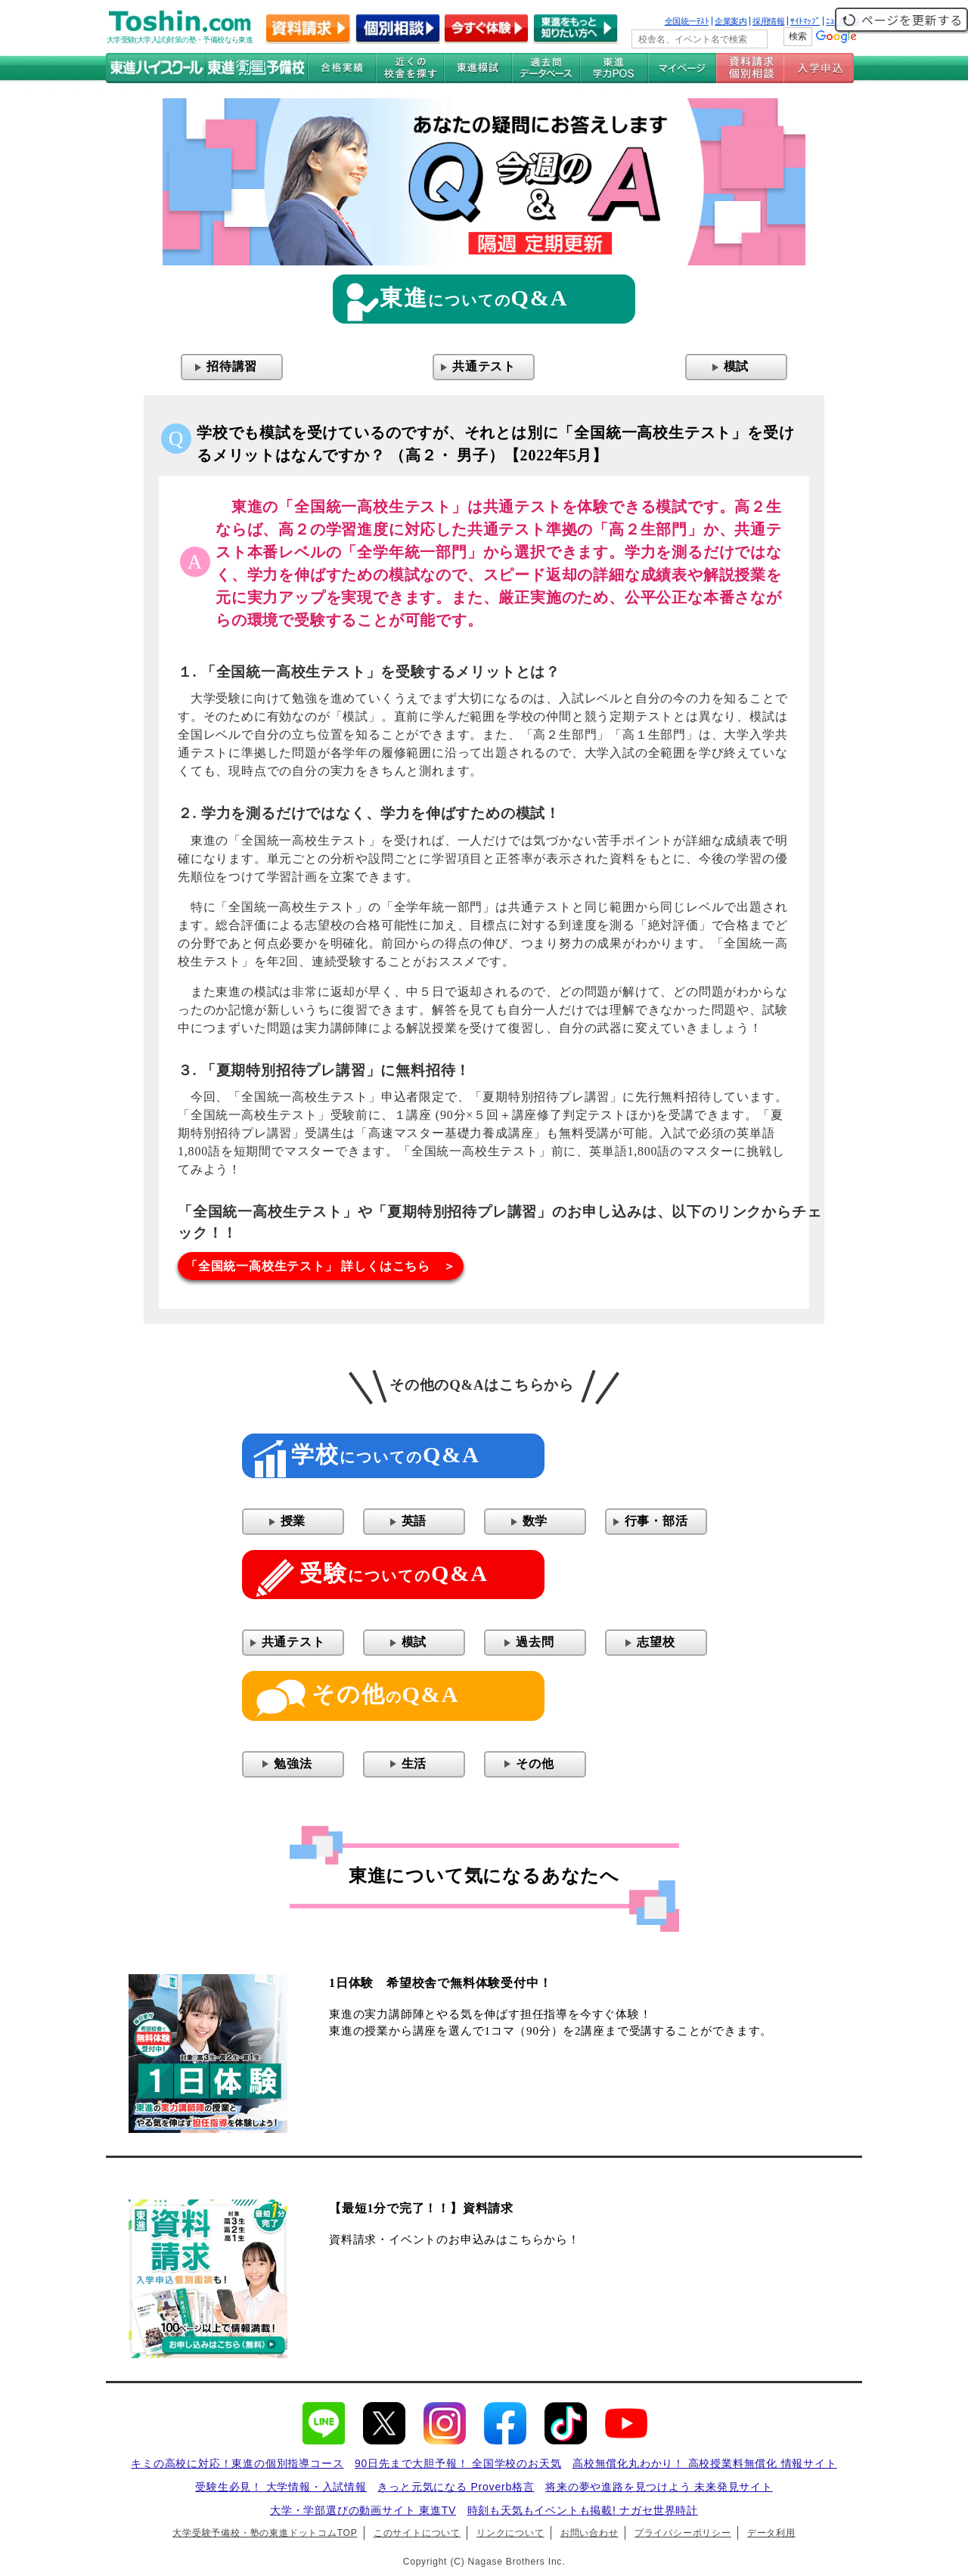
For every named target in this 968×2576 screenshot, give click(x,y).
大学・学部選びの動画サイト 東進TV (363, 2510)
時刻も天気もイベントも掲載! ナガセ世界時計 (582, 2510)
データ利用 (771, 2533)
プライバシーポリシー (682, 2533)
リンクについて (510, 2533)
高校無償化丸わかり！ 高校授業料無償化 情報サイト (704, 2463)
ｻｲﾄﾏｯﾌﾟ (805, 21)
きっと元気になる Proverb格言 (455, 2487)
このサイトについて (417, 2533)
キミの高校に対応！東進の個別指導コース (237, 2463)
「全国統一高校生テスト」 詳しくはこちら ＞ (320, 1266)
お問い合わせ (589, 2533)
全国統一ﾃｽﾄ (687, 21)
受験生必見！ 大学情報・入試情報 (281, 2487)
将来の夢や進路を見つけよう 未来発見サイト (659, 2487)
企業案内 (730, 21)
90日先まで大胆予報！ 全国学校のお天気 (458, 2463)
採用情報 (768, 21)
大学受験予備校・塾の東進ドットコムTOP (264, 2533)
